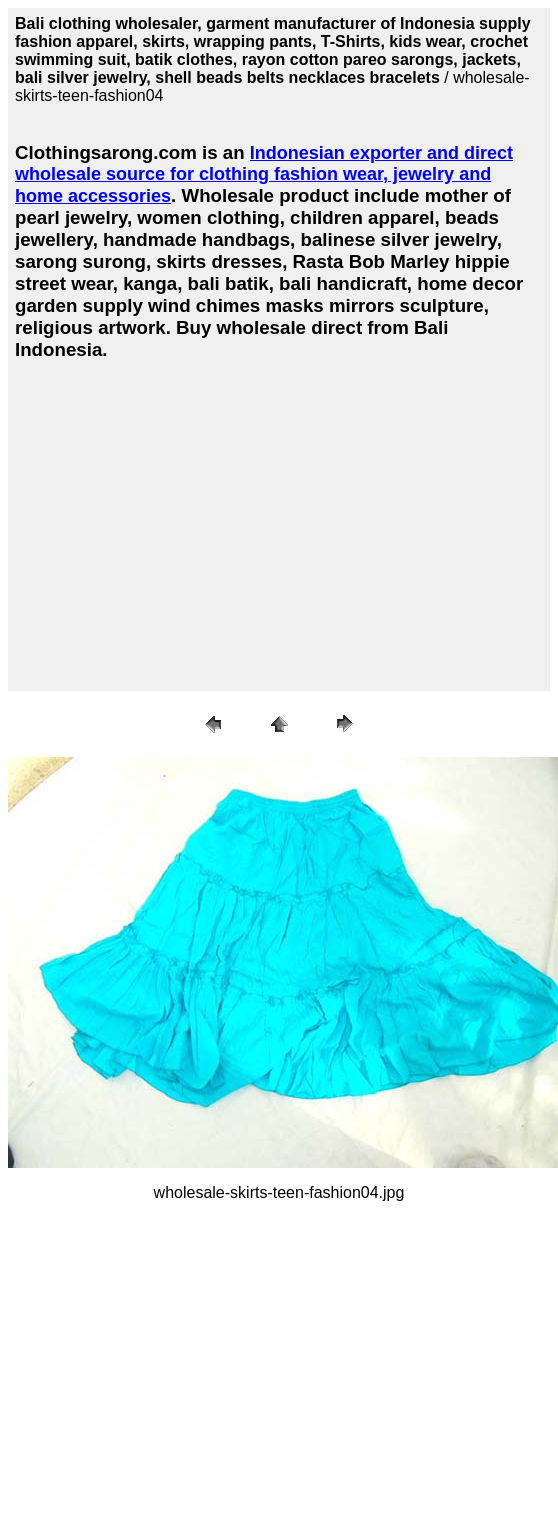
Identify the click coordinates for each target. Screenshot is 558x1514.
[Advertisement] (186, 522)
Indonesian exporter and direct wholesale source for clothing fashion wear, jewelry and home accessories (264, 174)
